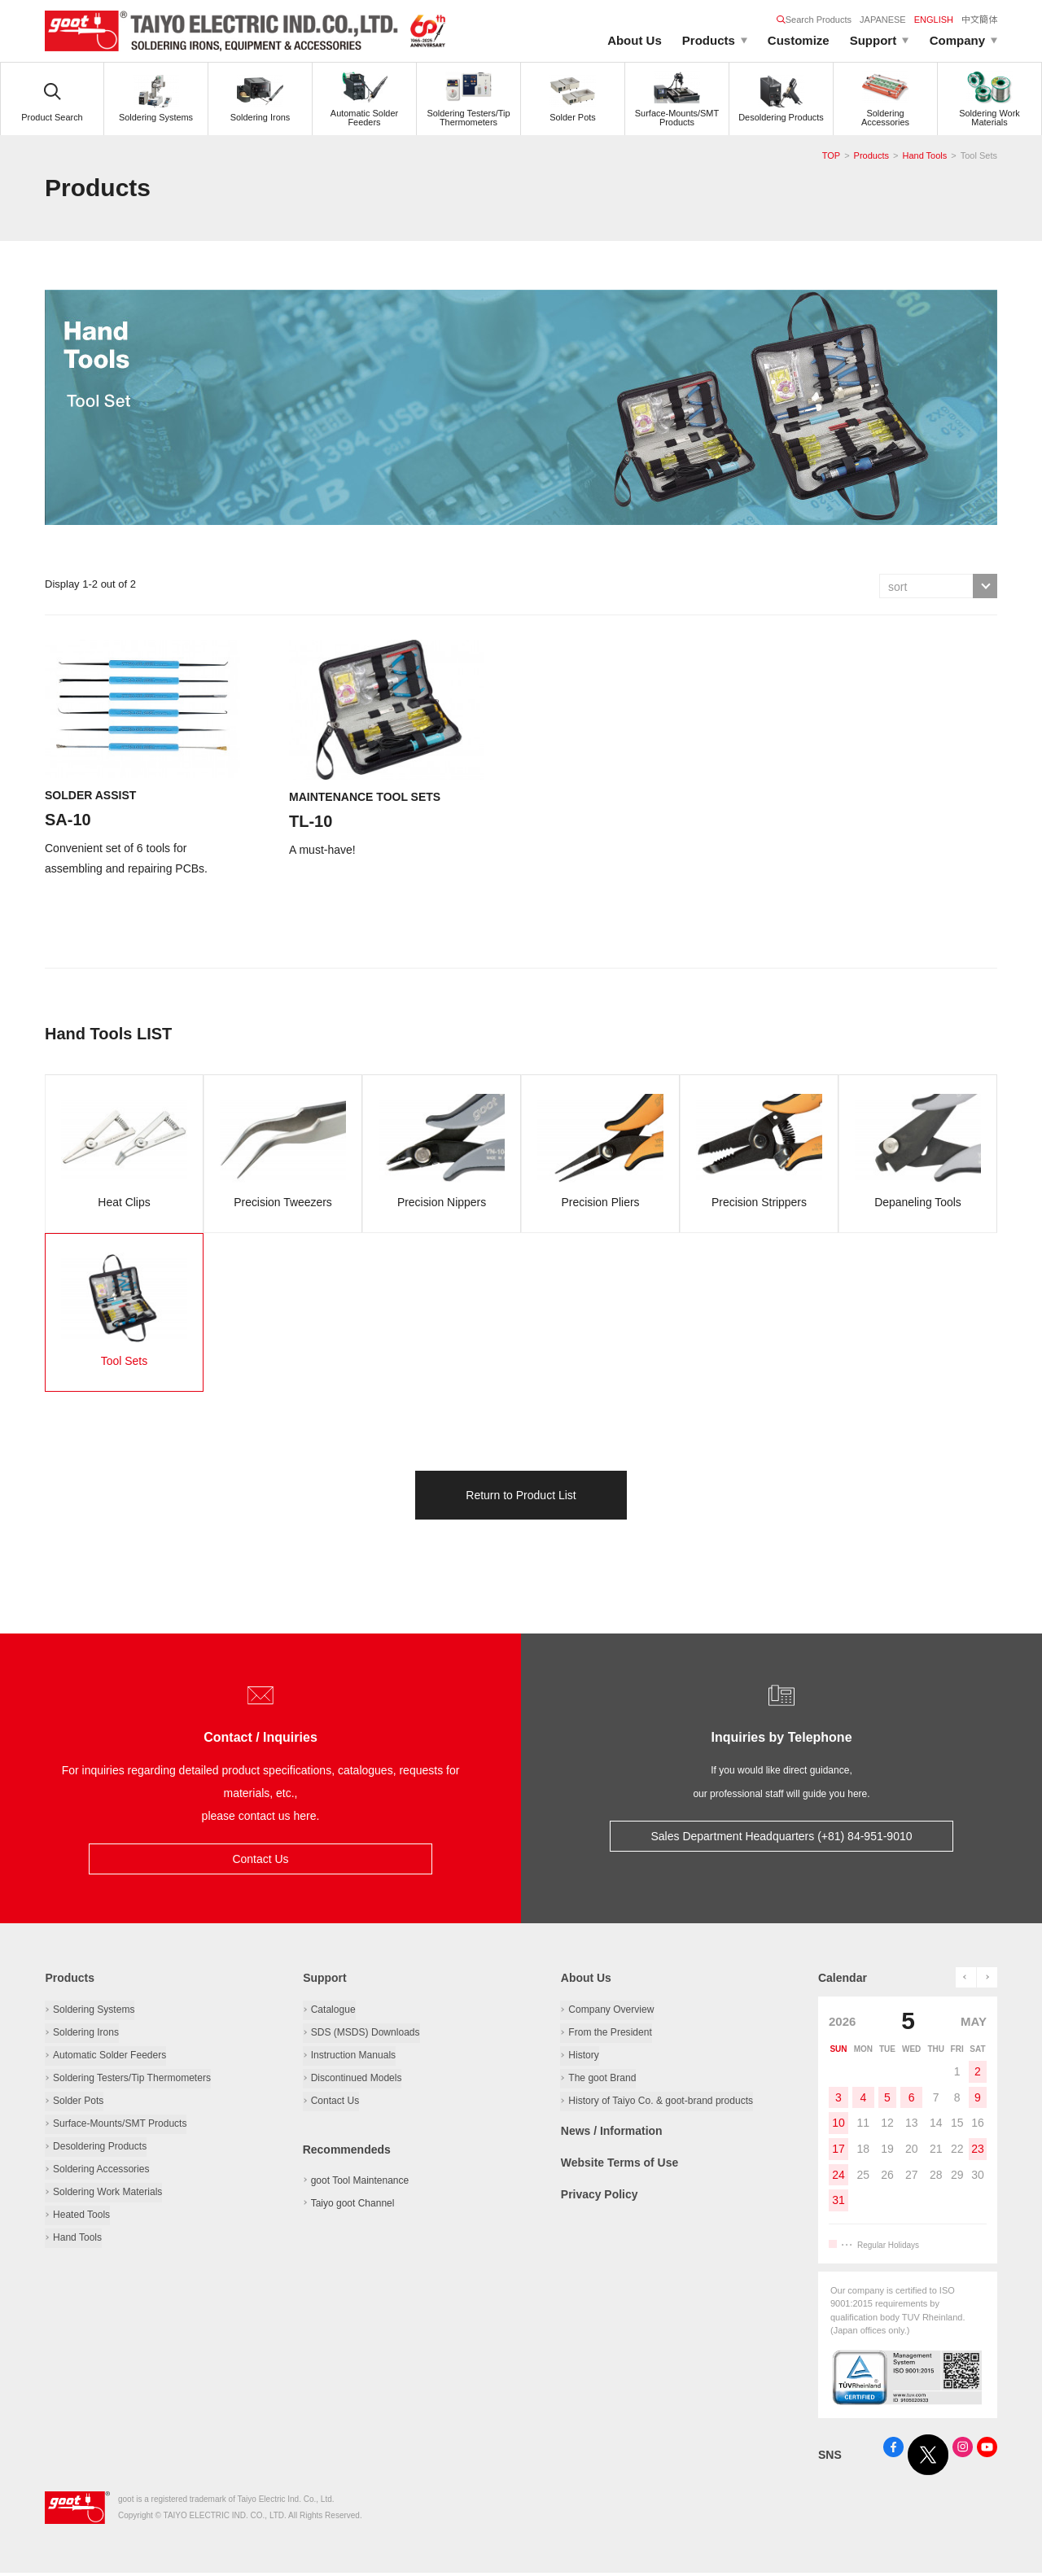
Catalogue (333, 2011)
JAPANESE (883, 19)
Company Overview (611, 2011)
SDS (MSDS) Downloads (365, 2034)
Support (873, 40)
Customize (799, 40)
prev (966, 1980)
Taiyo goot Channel (353, 2205)
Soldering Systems (93, 2011)
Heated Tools (81, 2216)
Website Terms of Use (619, 2163)
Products (708, 40)
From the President (609, 2034)
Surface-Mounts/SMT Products (119, 2125)
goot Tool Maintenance (360, 2182)
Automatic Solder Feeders (109, 2056)
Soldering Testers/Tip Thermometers (131, 2079)
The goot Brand (602, 2079)
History (583, 2056)
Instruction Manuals (353, 2056)
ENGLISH (933, 19)
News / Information (611, 2132)
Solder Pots (78, 2102)
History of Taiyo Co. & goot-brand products (660, 2102)
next (987, 1980)
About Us (634, 40)
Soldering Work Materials (107, 2193)
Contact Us (260, 1861)
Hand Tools (924, 155)
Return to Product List (521, 1497)
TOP (831, 155)
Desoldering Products (100, 2148)
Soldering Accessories (101, 2170)
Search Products (814, 19)
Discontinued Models (356, 2079)
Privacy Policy (598, 2194)
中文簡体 (979, 19)
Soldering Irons (86, 2034)
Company (957, 40)
